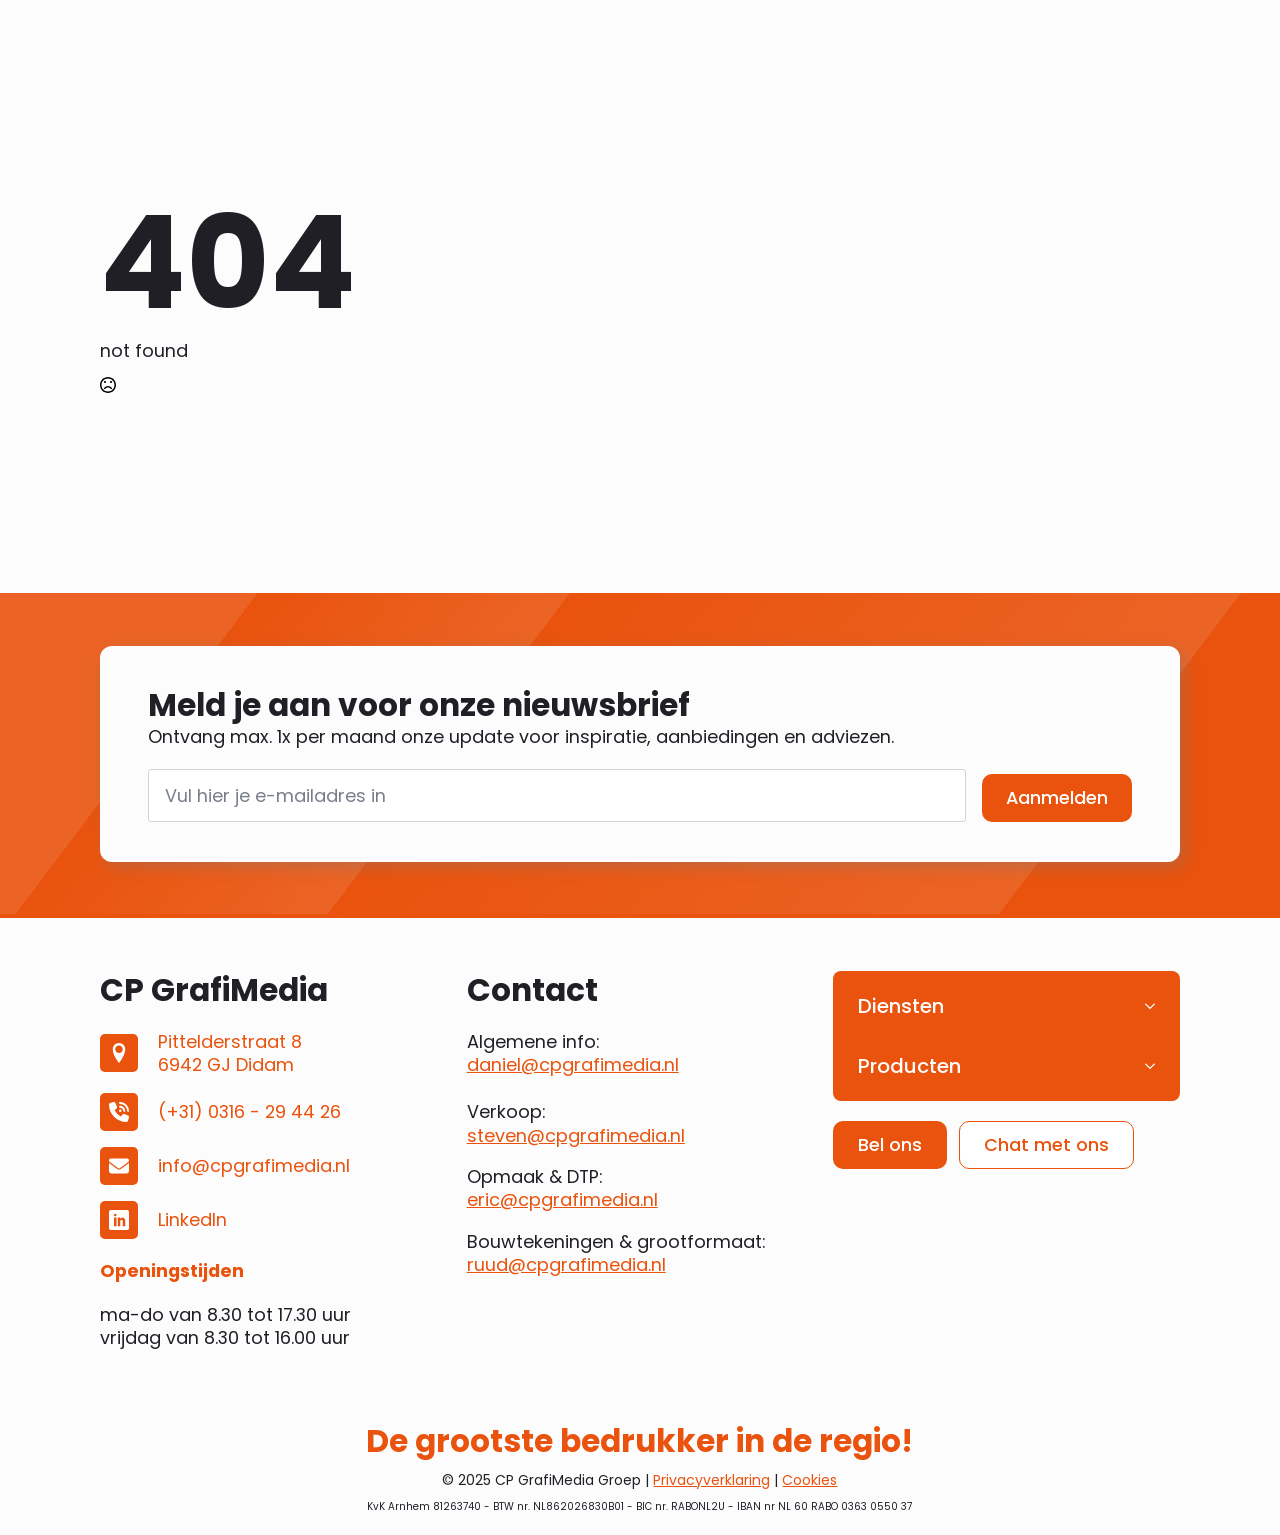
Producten (909, 1066)
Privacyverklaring (711, 1480)
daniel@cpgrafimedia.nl (573, 1064)
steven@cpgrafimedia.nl (576, 1135)
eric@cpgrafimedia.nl (562, 1199)
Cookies (809, 1480)
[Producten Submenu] (1156, 1066)
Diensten (901, 1006)
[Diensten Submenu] (1156, 1006)
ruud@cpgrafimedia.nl (566, 1264)
